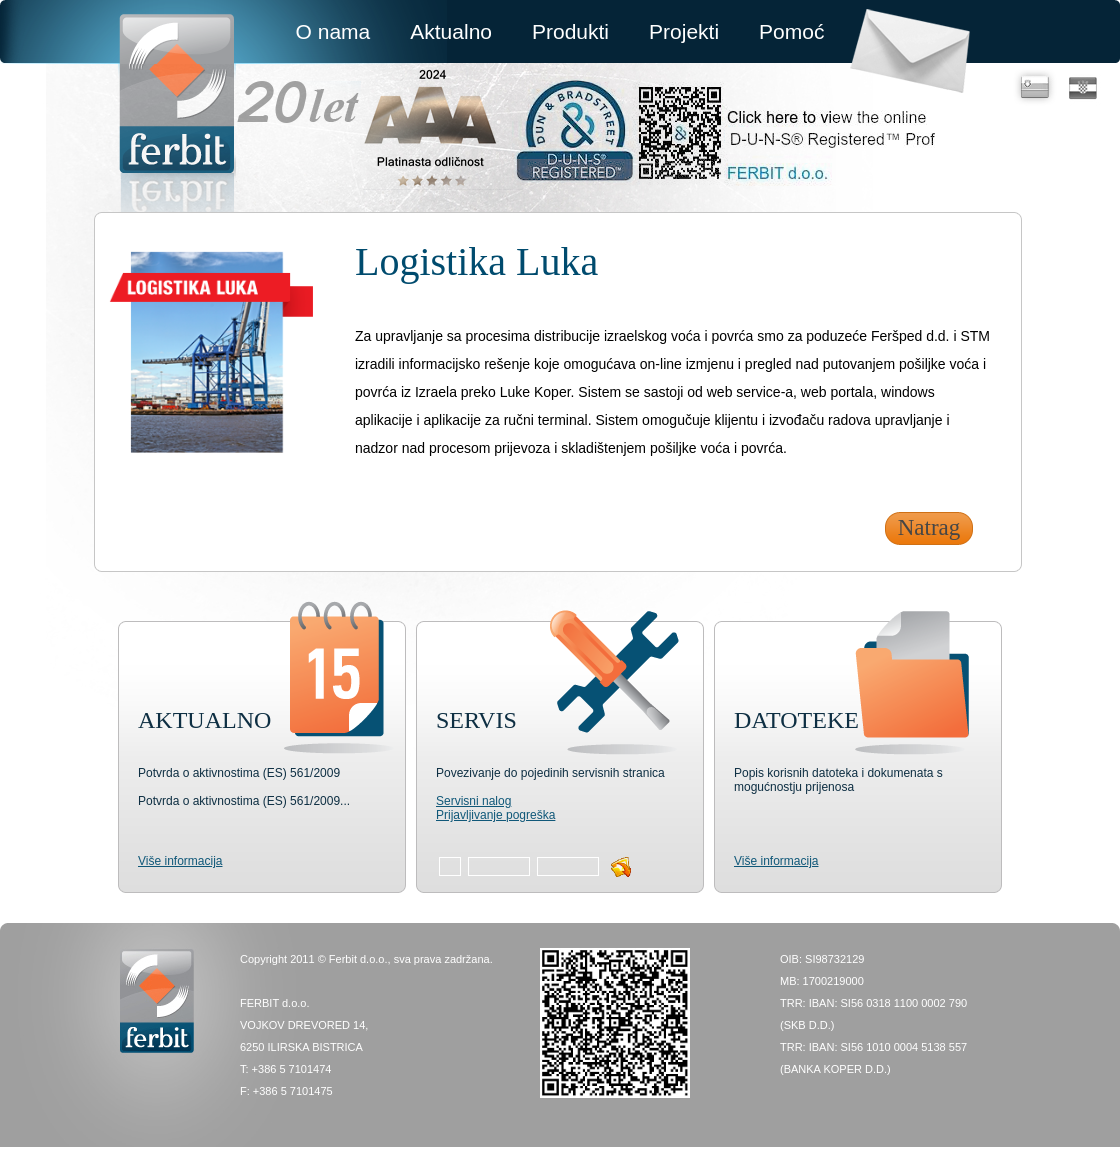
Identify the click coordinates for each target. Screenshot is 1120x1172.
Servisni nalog (473, 801)
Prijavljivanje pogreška (495, 815)
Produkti (570, 31)
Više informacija (180, 861)
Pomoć (791, 31)
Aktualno (451, 31)
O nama (333, 31)
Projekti (684, 31)
